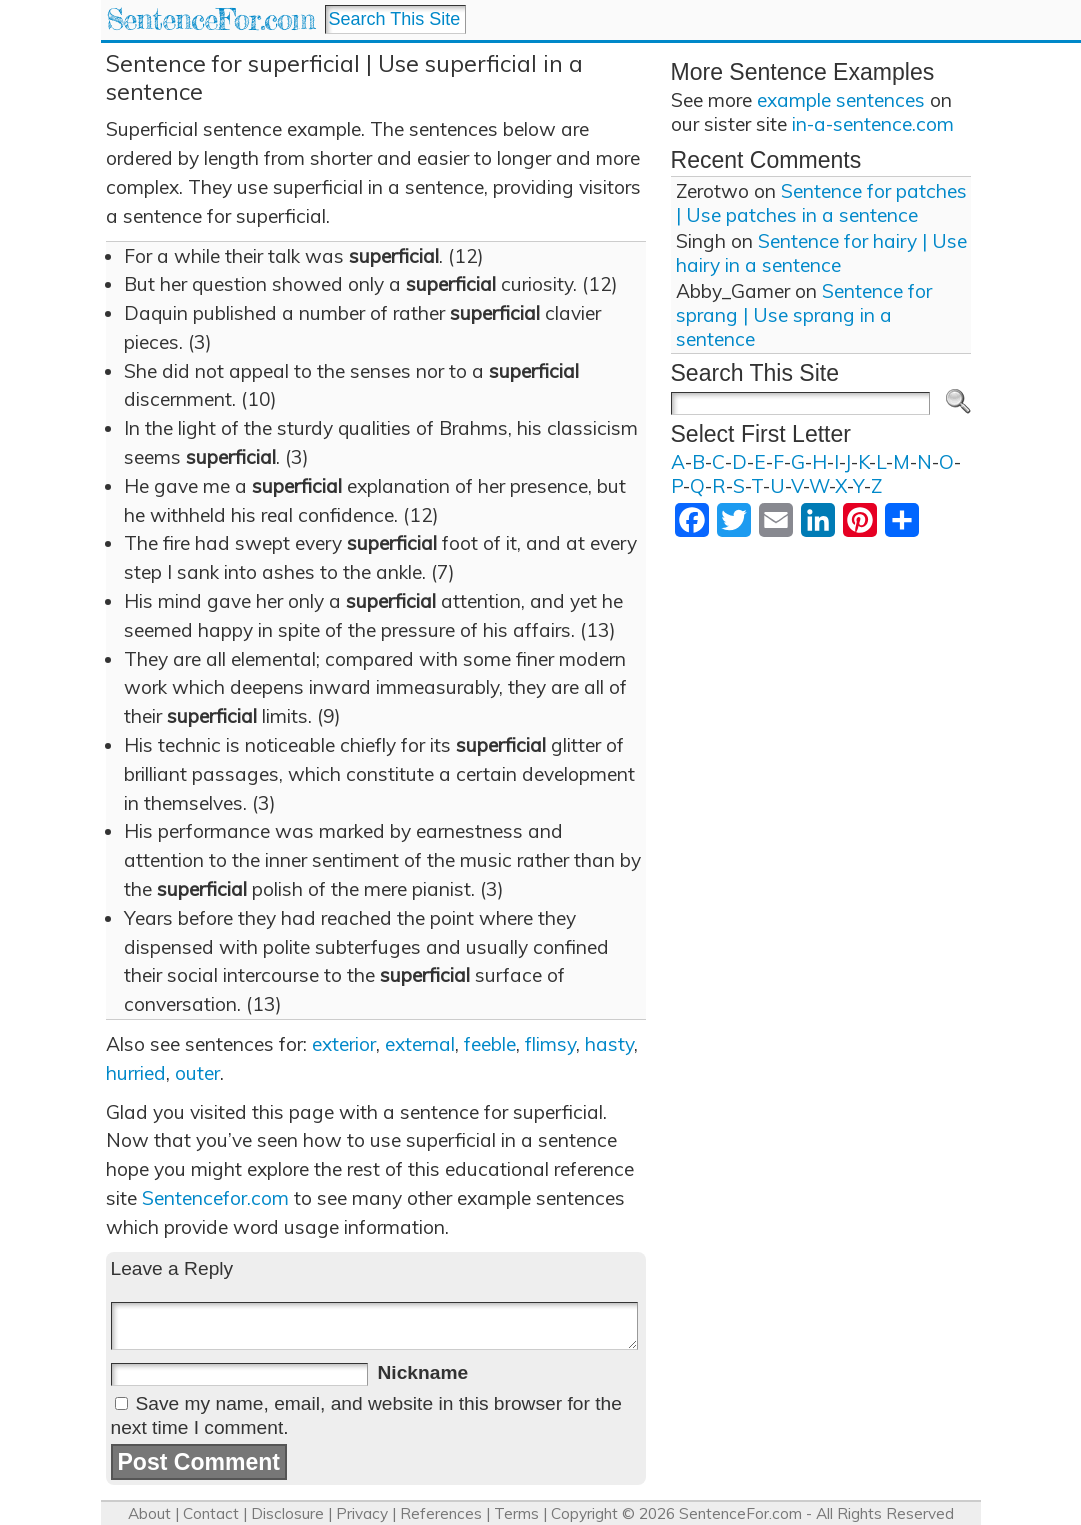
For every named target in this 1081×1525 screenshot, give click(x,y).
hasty (609, 1044)
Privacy (362, 1513)
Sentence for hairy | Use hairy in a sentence (821, 253)
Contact (211, 1513)
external (420, 1044)
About (149, 1513)
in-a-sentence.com (873, 124)
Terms (516, 1513)
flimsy (550, 1044)
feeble (490, 1044)
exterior (344, 1044)
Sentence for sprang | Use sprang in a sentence (804, 315)
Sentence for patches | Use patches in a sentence (821, 203)
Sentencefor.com (215, 1198)
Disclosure (287, 1513)
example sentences (841, 100)
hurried (136, 1073)
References (441, 1513)
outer (197, 1073)
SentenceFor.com (210, 19)
